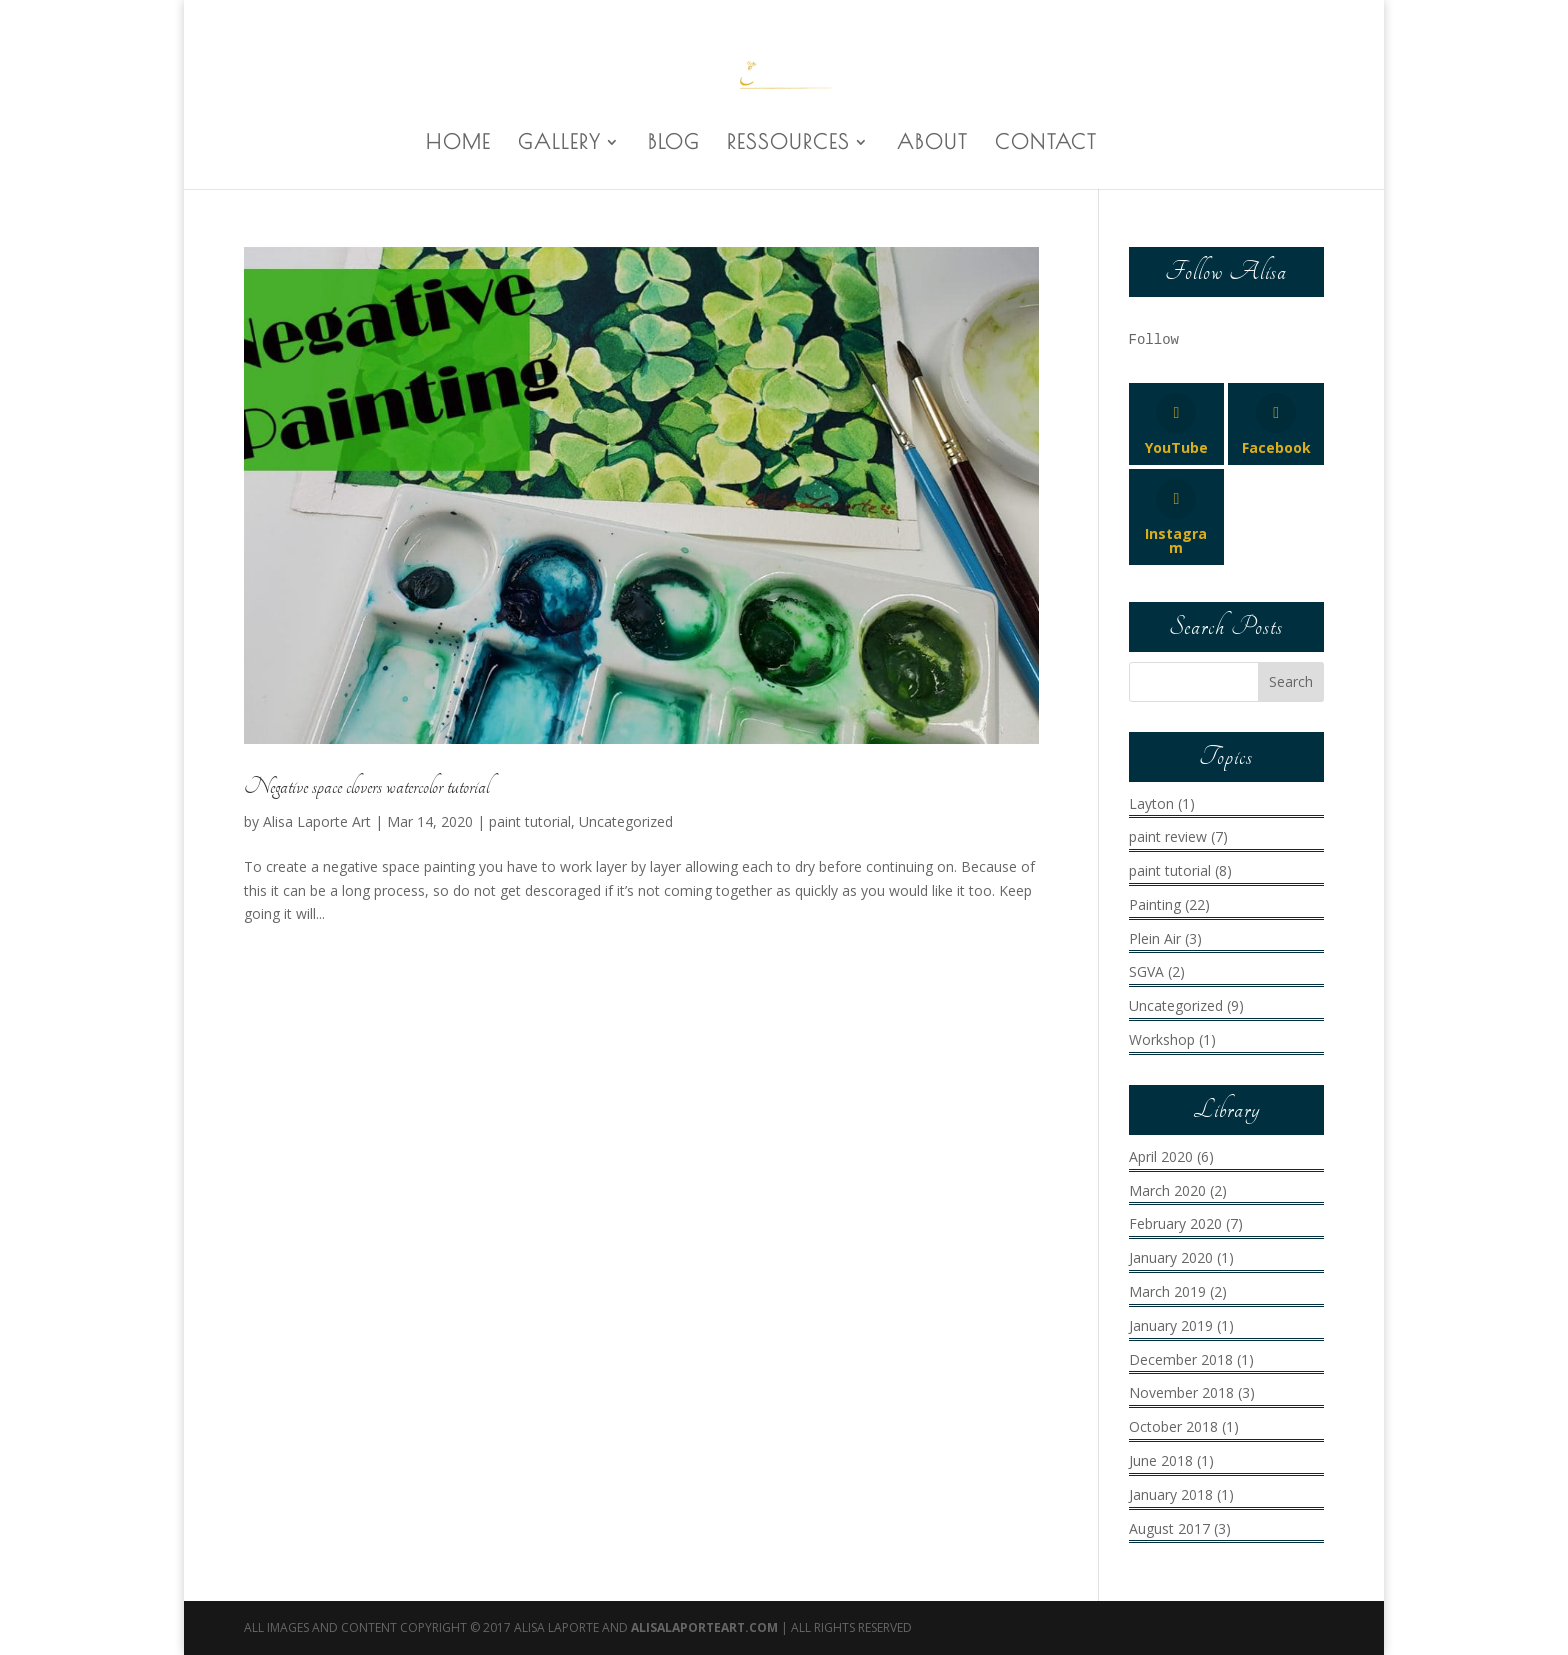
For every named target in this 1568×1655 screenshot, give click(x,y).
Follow (1154, 340)
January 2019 (1171, 1325)
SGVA (1146, 971)
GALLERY (559, 144)
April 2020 (1161, 1156)
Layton (1151, 803)
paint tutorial (530, 821)
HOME (458, 144)
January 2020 (1171, 1257)
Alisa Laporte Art (317, 821)
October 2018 (1173, 1426)
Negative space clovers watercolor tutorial (366, 787)
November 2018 (1181, 1392)
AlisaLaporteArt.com (706, 1627)
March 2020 (1167, 1190)
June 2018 (1161, 1460)
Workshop (1162, 1039)
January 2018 (1171, 1494)
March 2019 (1167, 1291)
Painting (1155, 904)
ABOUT (932, 144)
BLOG (674, 144)
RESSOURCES (788, 144)
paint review (1168, 836)
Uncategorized (626, 821)
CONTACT (1046, 144)
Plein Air (1155, 938)
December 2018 (1181, 1359)
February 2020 (1175, 1223)
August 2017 (1169, 1528)
